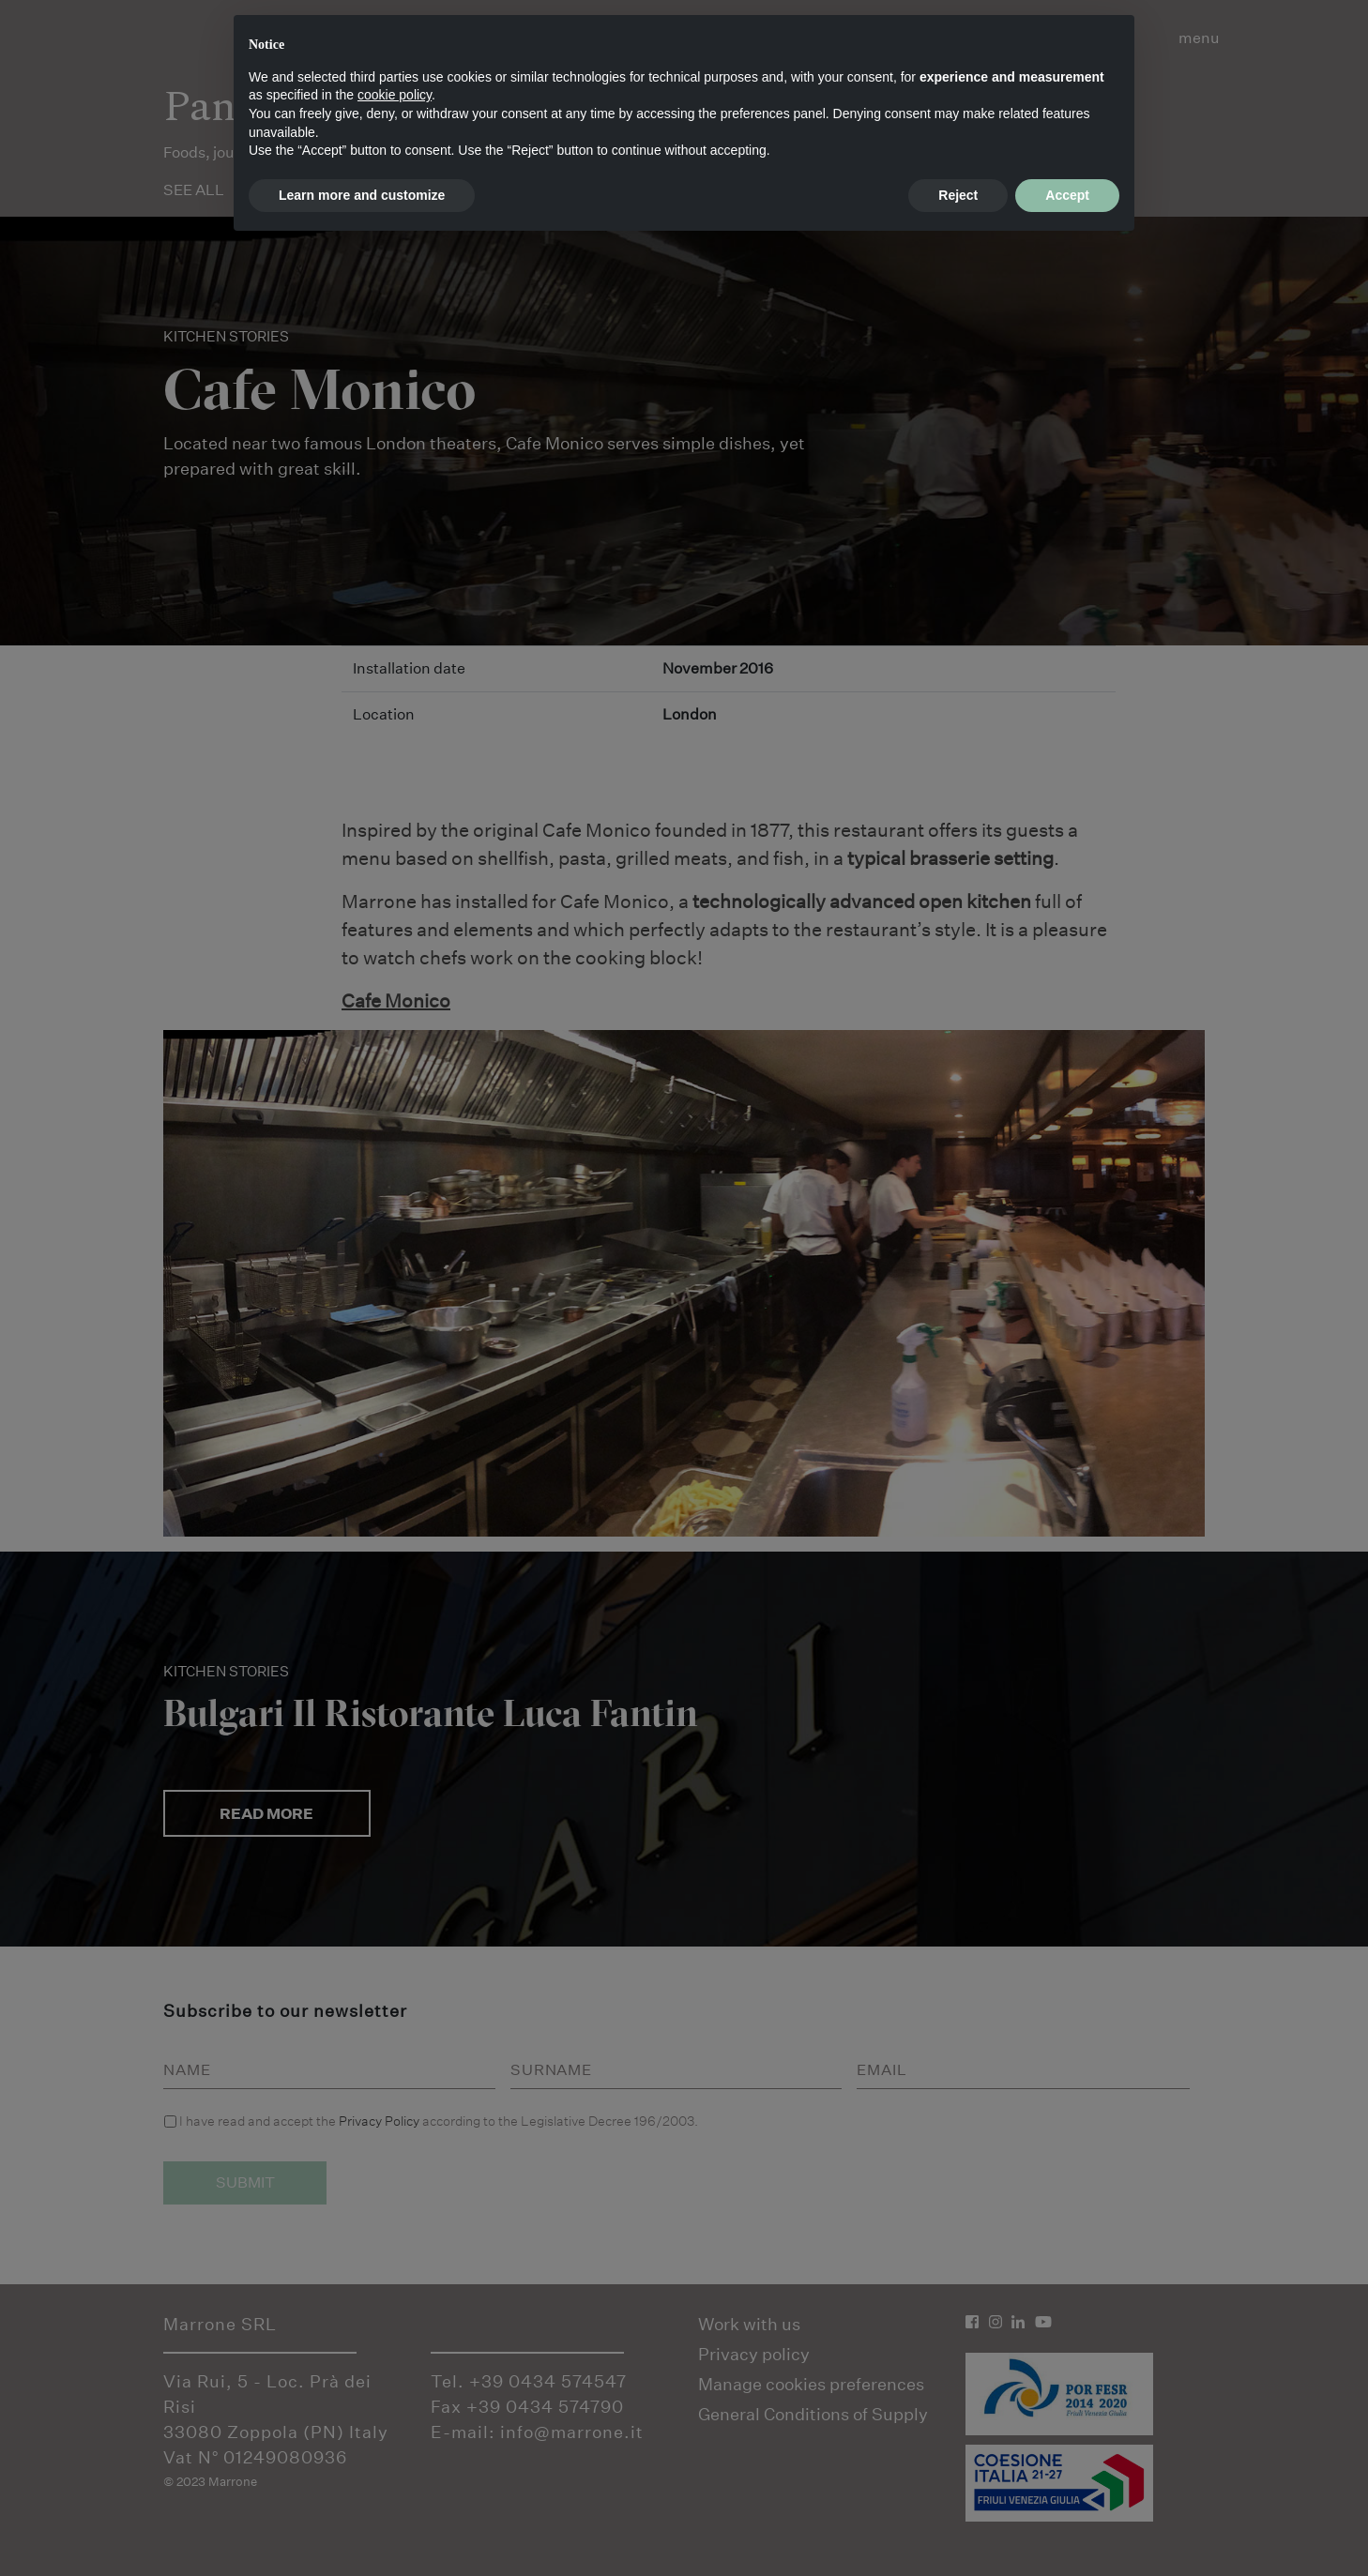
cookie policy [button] (394, 94)
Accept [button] (1067, 195)
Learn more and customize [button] (362, 195)
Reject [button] (958, 195)
